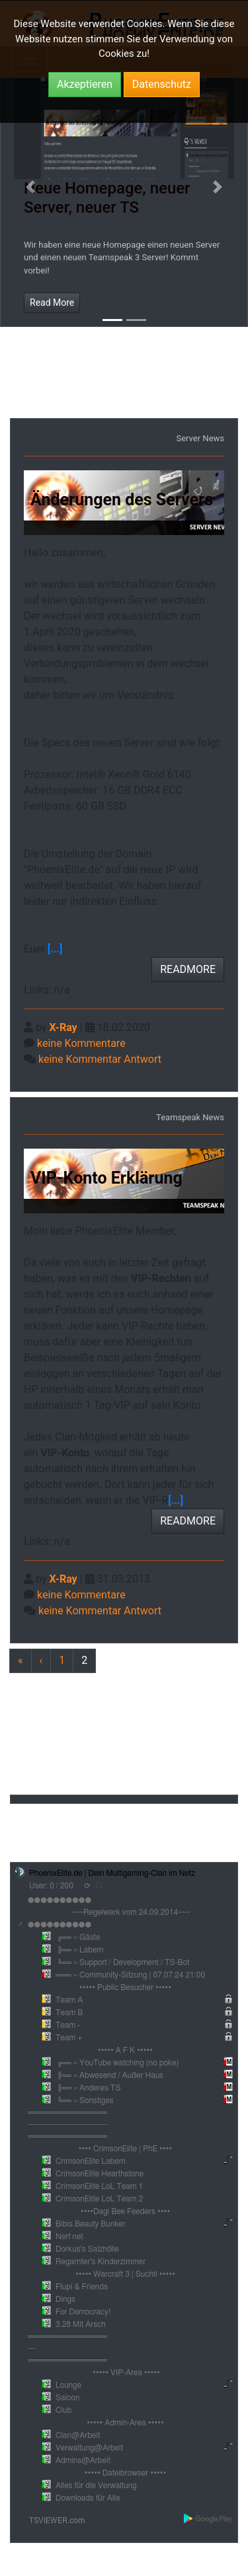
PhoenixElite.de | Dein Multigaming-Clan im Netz (112, 1873)
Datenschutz (161, 84)
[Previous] (84, 1661)
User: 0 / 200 (51, 1886)
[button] (30, 186)
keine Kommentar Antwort (99, 1059)
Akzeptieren (84, 84)
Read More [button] (52, 302)
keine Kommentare (81, 1043)
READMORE (188, 969)
